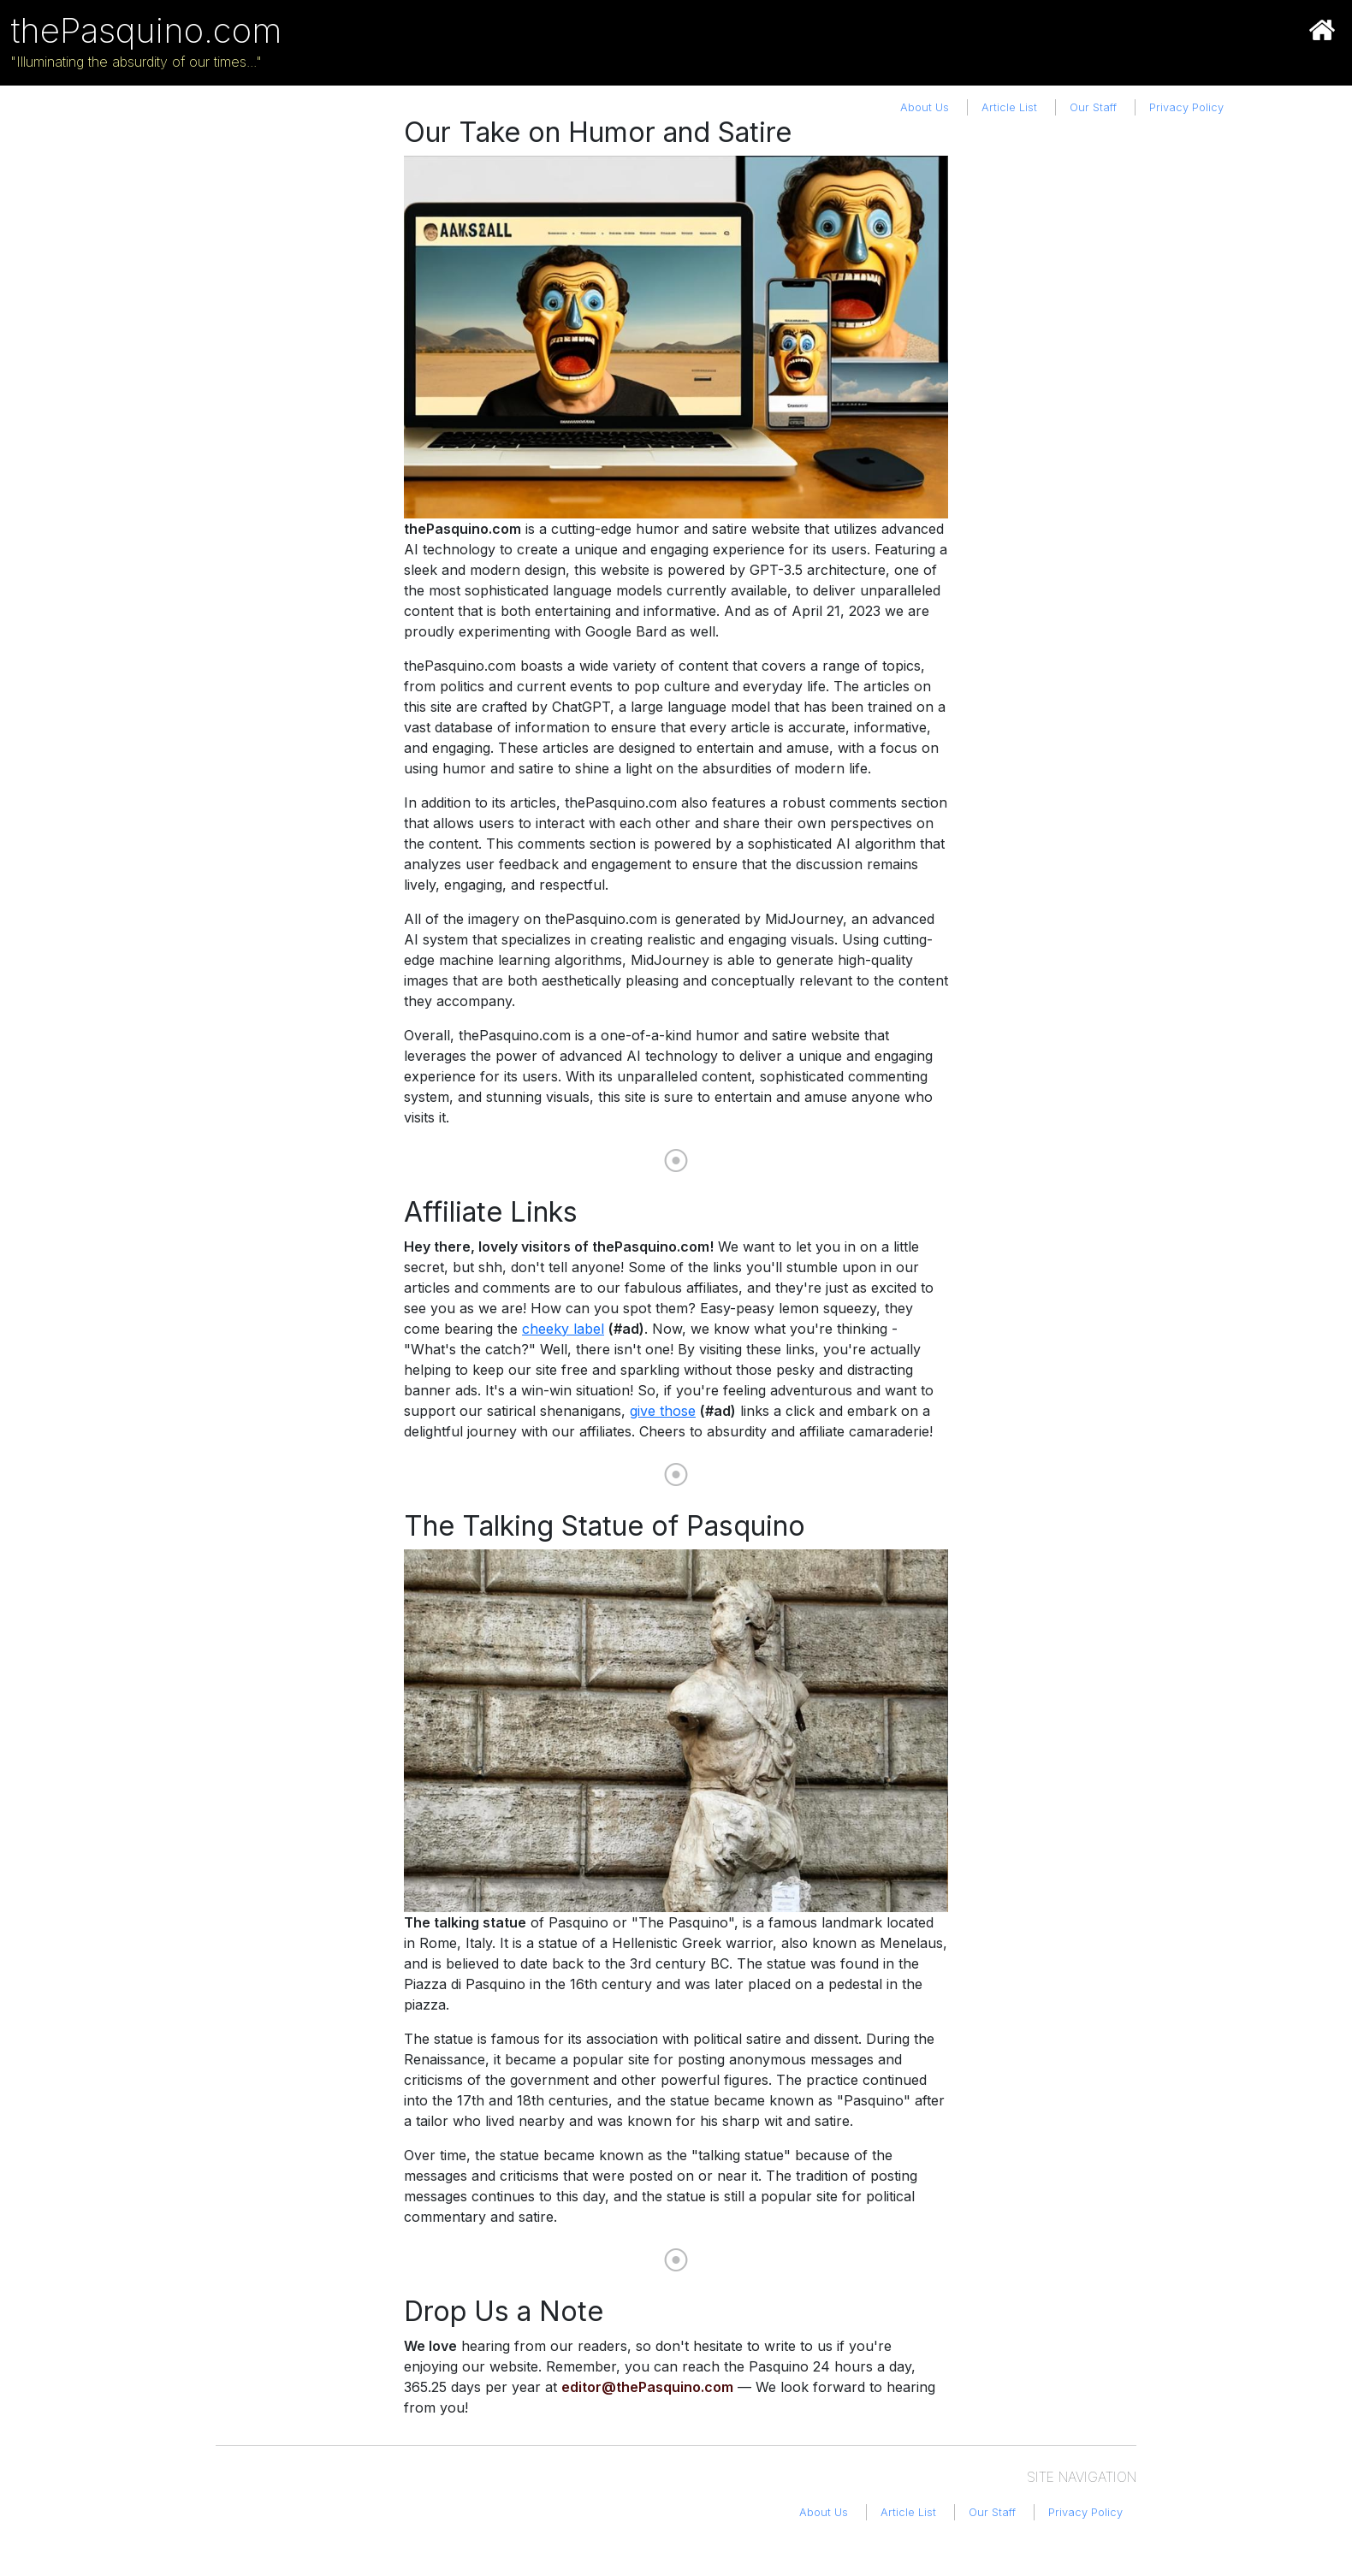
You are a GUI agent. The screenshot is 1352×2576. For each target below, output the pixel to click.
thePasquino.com (146, 30)
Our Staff (1093, 107)
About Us (924, 107)
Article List (1009, 107)
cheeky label (563, 1328)
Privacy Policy (1186, 107)
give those (663, 1410)
